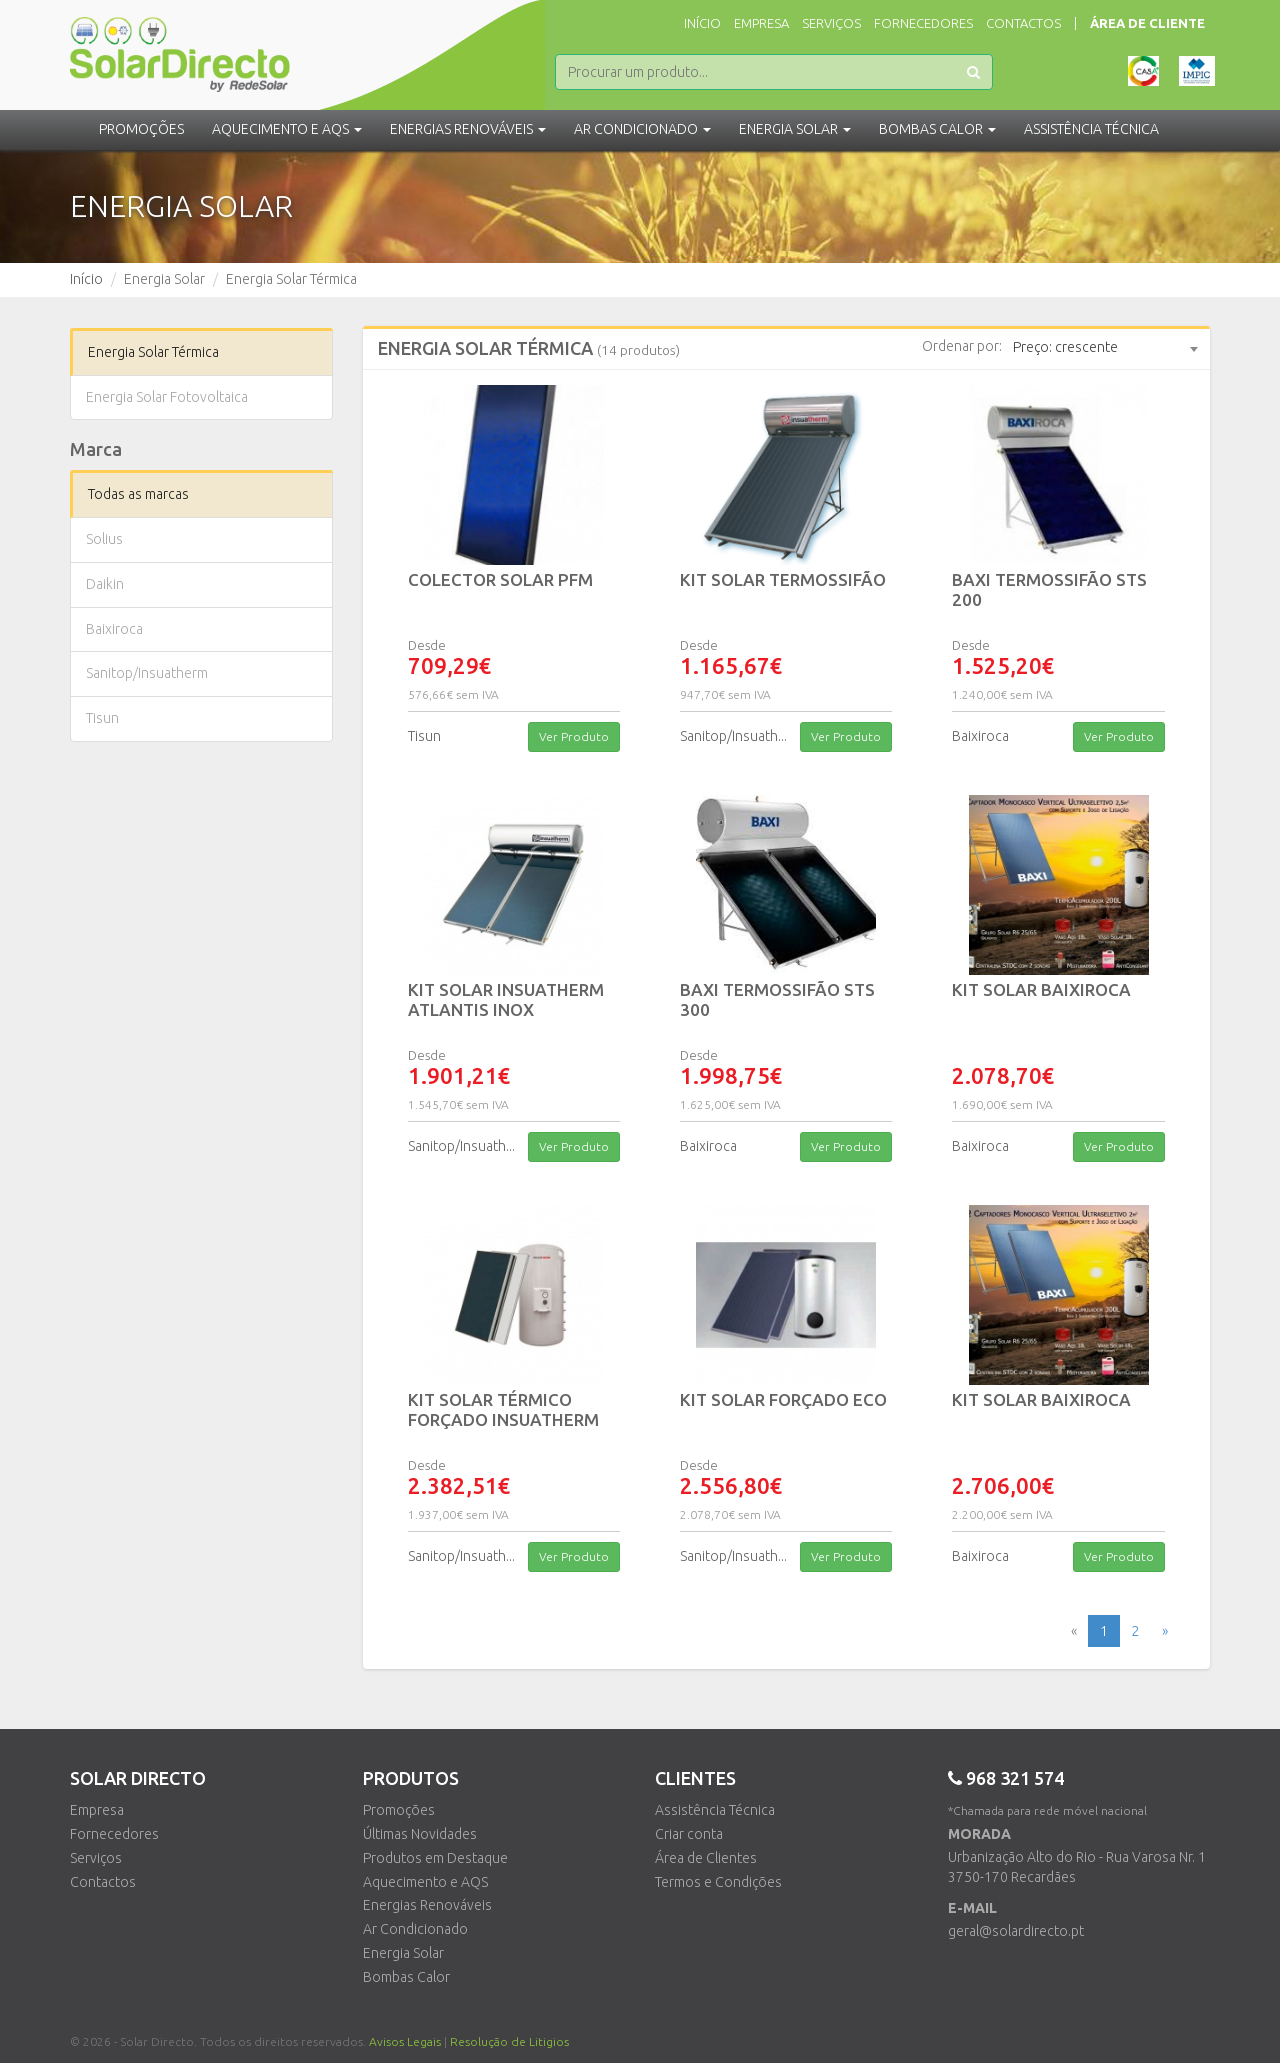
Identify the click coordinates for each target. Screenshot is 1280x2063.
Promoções (141, 129)
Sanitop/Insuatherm (147, 673)
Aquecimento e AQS (425, 1882)
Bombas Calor (406, 1977)
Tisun (102, 718)
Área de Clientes (706, 1858)
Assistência (1091, 129)
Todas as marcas (138, 494)
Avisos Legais (405, 2041)
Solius (104, 539)
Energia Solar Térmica (153, 352)
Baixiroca (114, 629)
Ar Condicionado (415, 1929)
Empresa (761, 23)
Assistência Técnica (715, 1810)
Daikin (105, 584)
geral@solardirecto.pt (1016, 1931)
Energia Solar (403, 1953)
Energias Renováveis (427, 1905)
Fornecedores (923, 23)
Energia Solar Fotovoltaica (167, 397)
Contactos (1023, 23)
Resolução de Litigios (509, 2041)
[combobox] (1105, 348)
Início (702, 23)
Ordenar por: (962, 346)
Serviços (831, 23)
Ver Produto (574, 736)
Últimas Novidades (420, 1834)
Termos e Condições (718, 1882)
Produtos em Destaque (435, 1858)
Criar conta (689, 1834)
